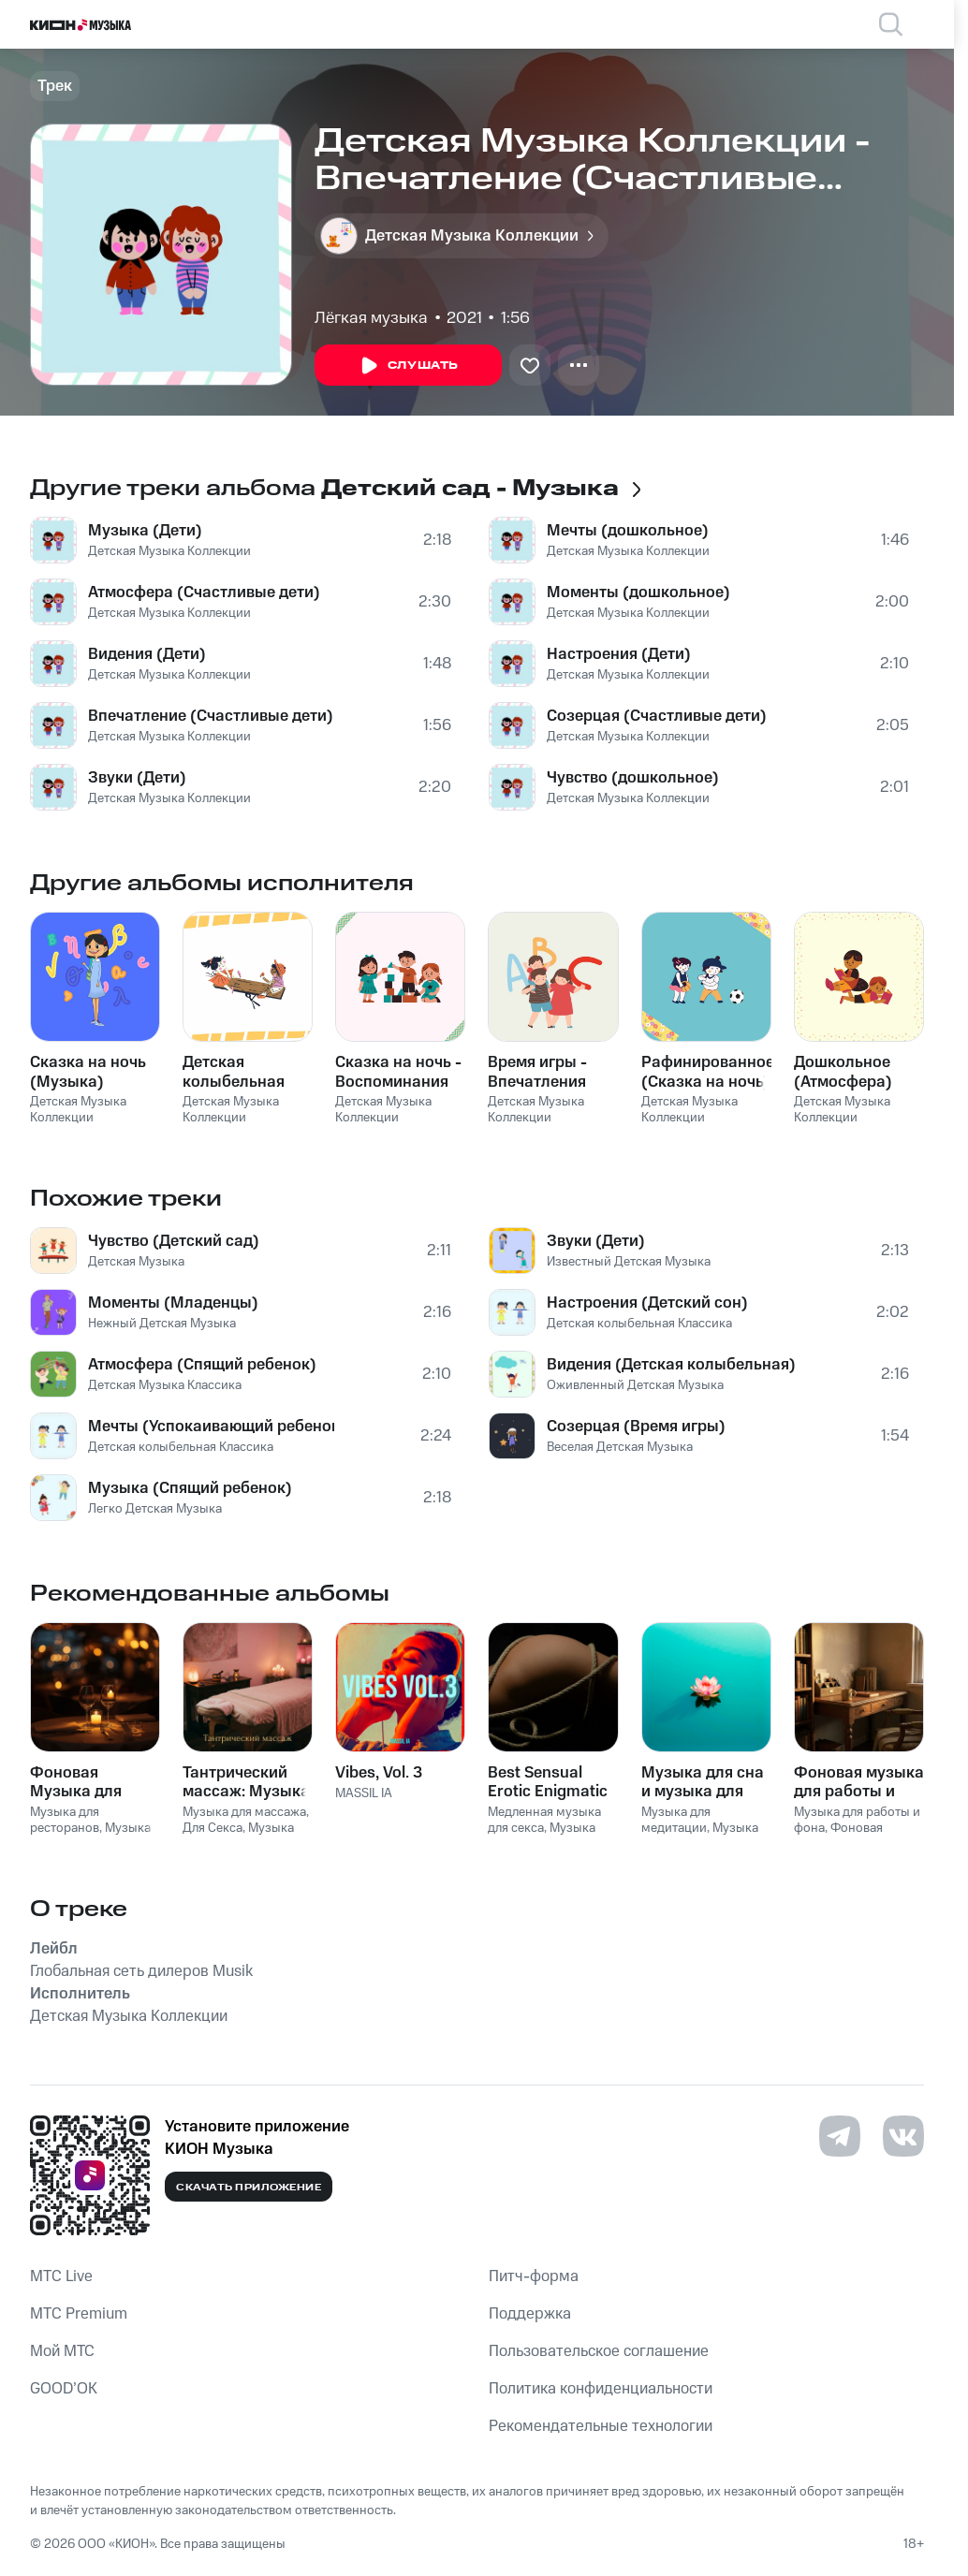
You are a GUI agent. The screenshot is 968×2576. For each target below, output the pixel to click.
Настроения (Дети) (619, 654)
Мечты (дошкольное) (628, 531)
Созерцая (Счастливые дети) (657, 716)
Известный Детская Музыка (629, 1261)
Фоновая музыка (838, 1836)
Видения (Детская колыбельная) (671, 1365)
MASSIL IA (363, 1793)
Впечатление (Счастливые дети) (210, 716)
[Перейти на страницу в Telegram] (839, 2136)
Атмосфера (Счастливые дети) (204, 592)
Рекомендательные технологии (600, 2426)
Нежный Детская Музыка (162, 1323)
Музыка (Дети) (145, 531)
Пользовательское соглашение (599, 2351)
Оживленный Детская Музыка (635, 1385)
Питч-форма (534, 2276)
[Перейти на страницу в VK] (903, 2136)
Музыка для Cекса (541, 1836)
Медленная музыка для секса (544, 1820)
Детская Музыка (136, 1261)
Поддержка (530, 2314)
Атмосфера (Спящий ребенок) (202, 1365)
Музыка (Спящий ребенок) (190, 1488)
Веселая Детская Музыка (620, 1447)
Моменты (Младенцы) (173, 1303)
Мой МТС (62, 2351)
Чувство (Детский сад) (173, 1241)
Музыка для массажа (244, 1812)
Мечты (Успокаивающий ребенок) (211, 1426)
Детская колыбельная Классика (180, 1447)
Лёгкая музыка (371, 318)
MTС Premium (78, 2314)
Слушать (408, 366)
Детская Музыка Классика (165, 1385)
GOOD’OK (63, 2389)
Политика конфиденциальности (600, 2389)
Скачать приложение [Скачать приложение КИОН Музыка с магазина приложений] (248, 2187)
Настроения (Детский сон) (647, 1303)
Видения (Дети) (147, 654)
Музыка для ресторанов (64, 1820)
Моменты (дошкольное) (638, 592)
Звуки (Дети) (137, 778)
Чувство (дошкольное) (633, 778)
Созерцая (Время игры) (636, 1426)
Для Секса (212, 1828)
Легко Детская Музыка (155, 1509)
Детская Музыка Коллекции (169, 551)
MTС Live (61, 2276)
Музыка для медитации (676, 1820)
